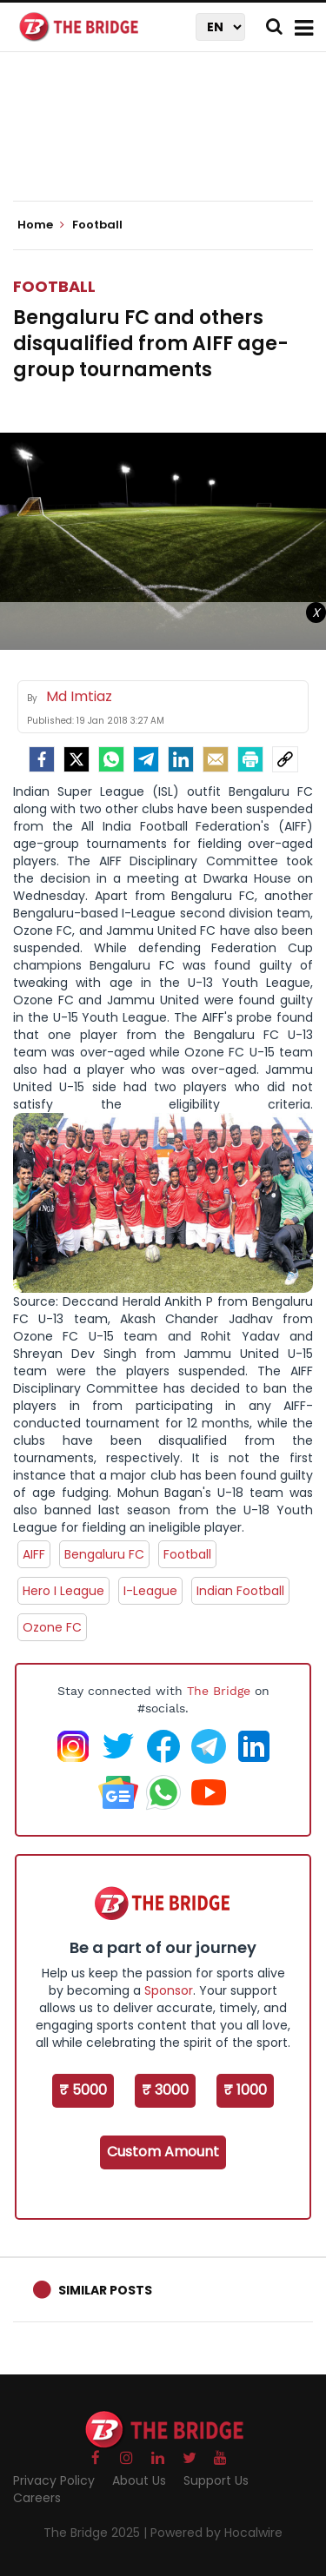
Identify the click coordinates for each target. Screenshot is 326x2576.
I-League (150, 1590)
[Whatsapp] (111, 759)
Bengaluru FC (104, 1554)
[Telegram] (146, 759)
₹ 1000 (245, 2090)
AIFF (34, 1554)
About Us (139, 2480)
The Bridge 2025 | (96, 2532)
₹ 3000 (165, 2090)
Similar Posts (105, 2290)
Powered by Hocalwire (216, 2532)
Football (54, 286)
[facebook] (42, 759)
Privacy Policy (54, 2480)
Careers (37, 2497)
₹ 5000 (83, 2090)
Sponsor (168, 1990)
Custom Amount (163, 2152)
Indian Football (240, 1590)
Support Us (216, 2480)
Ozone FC (52, 1627)
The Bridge (218, 1691)
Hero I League (63, 1590)
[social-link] (285, 759)
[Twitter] (76, 759)
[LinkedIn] (181, 759)
